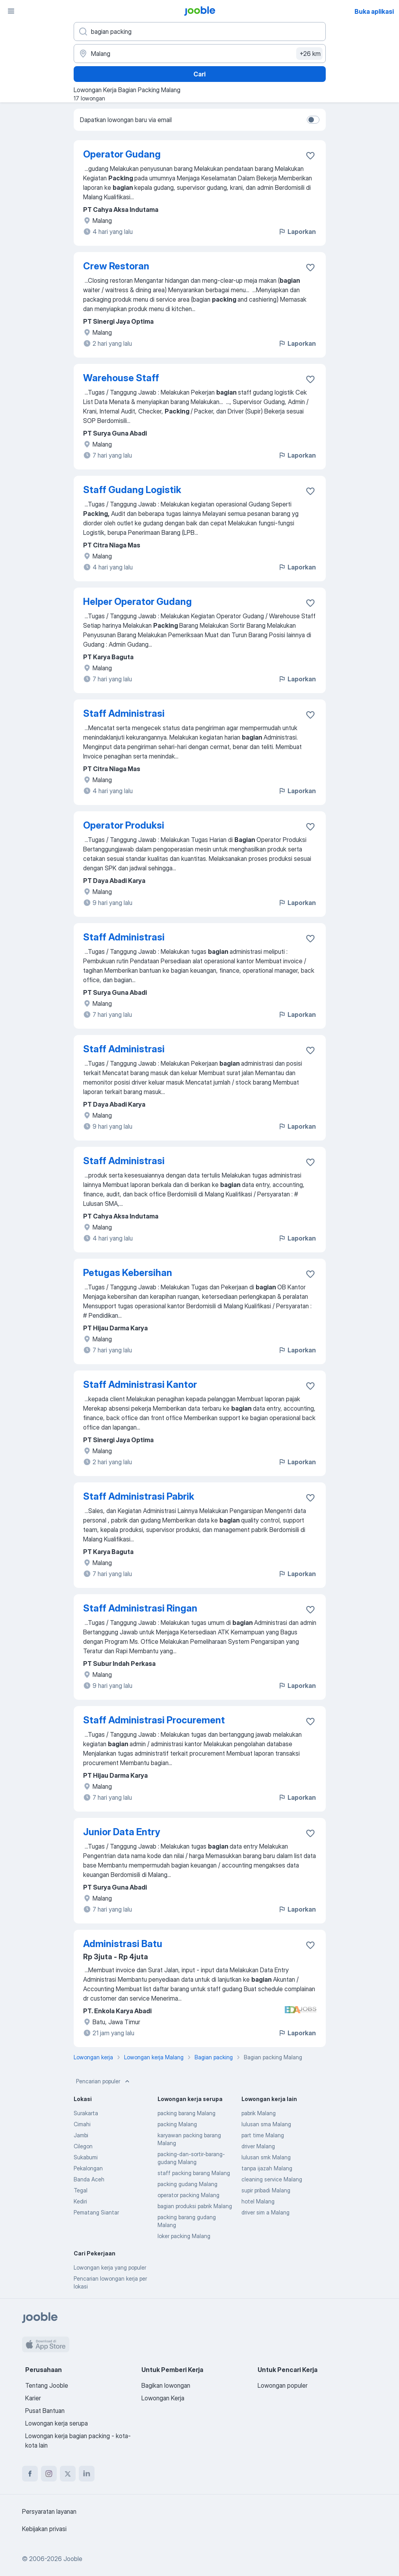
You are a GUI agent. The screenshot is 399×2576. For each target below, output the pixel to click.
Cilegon (83, 2146)
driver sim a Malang (265, 2212)
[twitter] (68, 2473)
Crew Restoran (116, 266)
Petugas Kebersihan (127, 1272)
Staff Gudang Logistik (132, 489)
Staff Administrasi (124, 713)
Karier (33, 2398)
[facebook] (30, 2473)
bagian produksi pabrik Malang (195, 2206)
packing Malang (177, 2124)
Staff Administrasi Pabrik (138, 1496)
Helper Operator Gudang (137, 601)
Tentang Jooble (46, 2385)
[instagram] (49, 2473)
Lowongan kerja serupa (56, 2423)
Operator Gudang (122, 154)
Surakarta (86, 2113)
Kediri (80, 2201)
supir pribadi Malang (265, 2190)
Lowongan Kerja (162, 2398)
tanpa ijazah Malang (266, 2168)
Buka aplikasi (374, 11)
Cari (199, 74)
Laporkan (297, 232)
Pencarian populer (103, 2081)
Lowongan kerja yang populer (110, 2267)
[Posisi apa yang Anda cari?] (200, 31)
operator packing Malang (188, 2195)
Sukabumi (86, 2157)
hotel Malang (258, 2201)
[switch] (313, 120)
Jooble (72, 2559)
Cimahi (82, 2124)
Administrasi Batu (122, 1943)
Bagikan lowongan (165, 2385)
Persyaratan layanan (49, 2511)
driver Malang (258, 2146)
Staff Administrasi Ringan (140, 1608)
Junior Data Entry (121, 1832)
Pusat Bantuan (45, 2411)
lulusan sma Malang (266, 2124)
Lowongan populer (283, 2385)
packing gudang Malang (187, 2184)
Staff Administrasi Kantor (140, 1384)
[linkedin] (87, 2473)
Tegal (80, 2190)
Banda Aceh (89, 2179)
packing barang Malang (186, 2113)
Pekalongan (88, 2168)
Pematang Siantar (96, 2212)
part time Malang (262, 2135)
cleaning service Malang (271, 2179)
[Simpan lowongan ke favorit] (310, 155)
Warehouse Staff (121, 378)
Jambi (81, 2135)
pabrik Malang (258, 2113)
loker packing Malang (184, 2236)
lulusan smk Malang (266, 2157)
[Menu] (11, 11)
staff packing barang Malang (194, 2173)
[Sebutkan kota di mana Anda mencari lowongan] (200, 53)
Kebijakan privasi (44, 2529)
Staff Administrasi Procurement (154, 1720)
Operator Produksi (123, 825)
